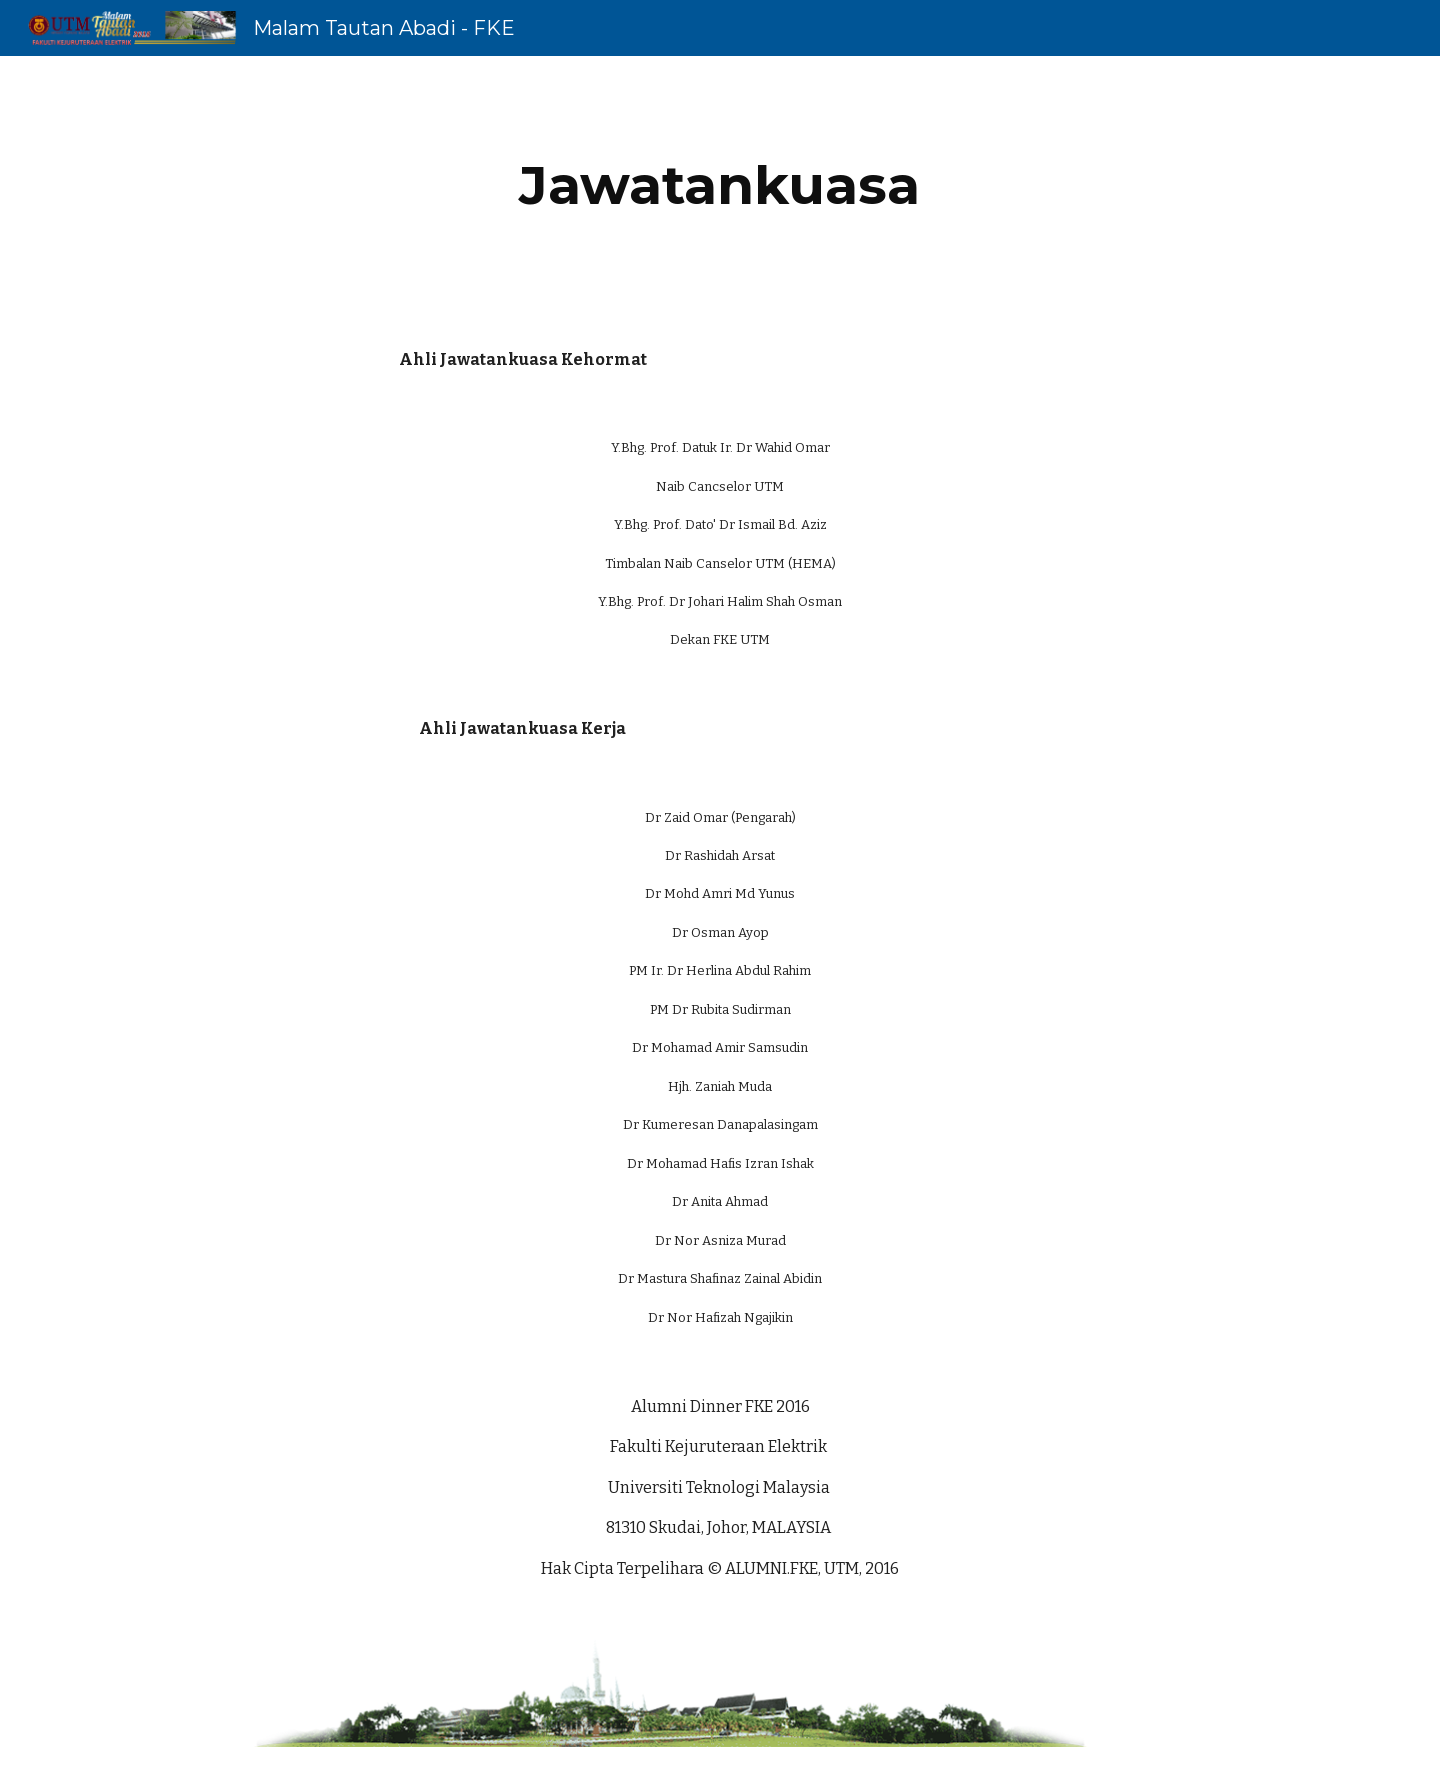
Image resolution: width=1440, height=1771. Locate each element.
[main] (720, 185)
